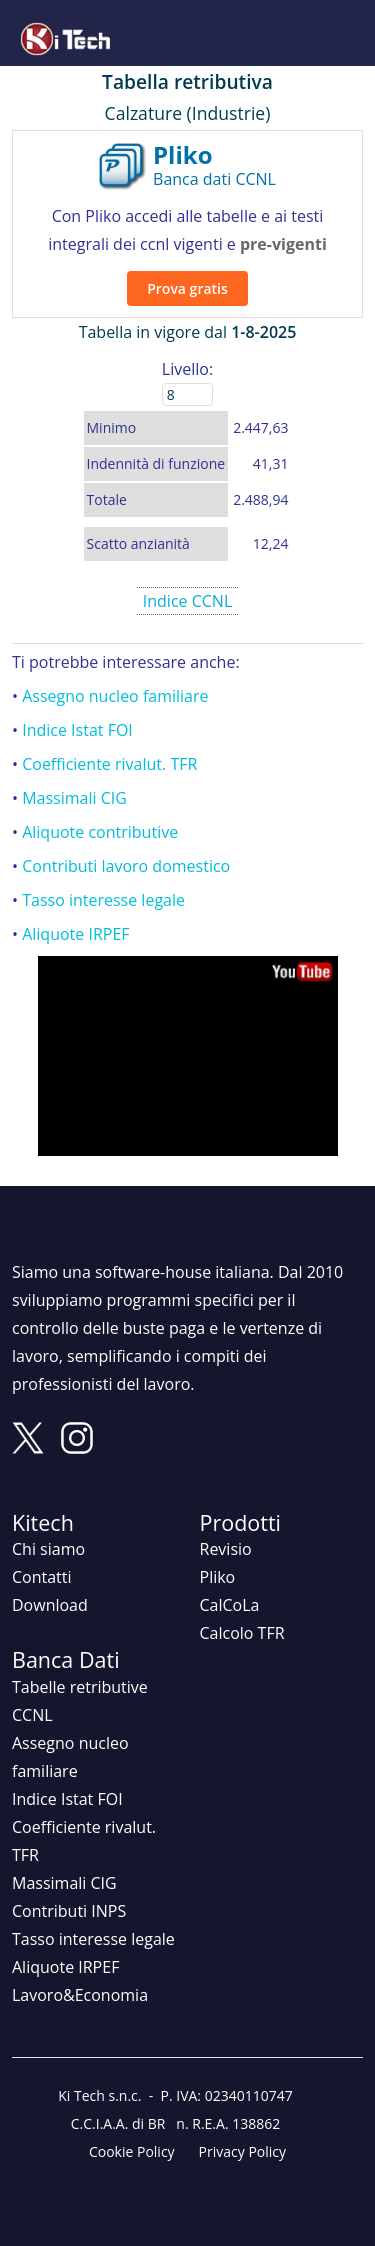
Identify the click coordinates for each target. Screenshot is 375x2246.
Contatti (42, 1577)
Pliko (218, 1577)
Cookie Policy (132, 2151)
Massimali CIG (74, 798)
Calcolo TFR (242, 1633)
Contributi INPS (69, 1911)
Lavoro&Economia (80, 1995)
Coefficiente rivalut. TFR (109, 764)
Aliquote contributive (100, 832)
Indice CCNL (188, 601)
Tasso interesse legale (103, 900)
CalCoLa (230, 1605)
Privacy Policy (242, 2151)
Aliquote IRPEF (75, 934)
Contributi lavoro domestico (126, 866)
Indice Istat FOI (77, 730)
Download (50, 1605)
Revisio (226, 1549)
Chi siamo (48, 1549)
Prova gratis (187, 288)
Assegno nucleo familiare (115, 696)
